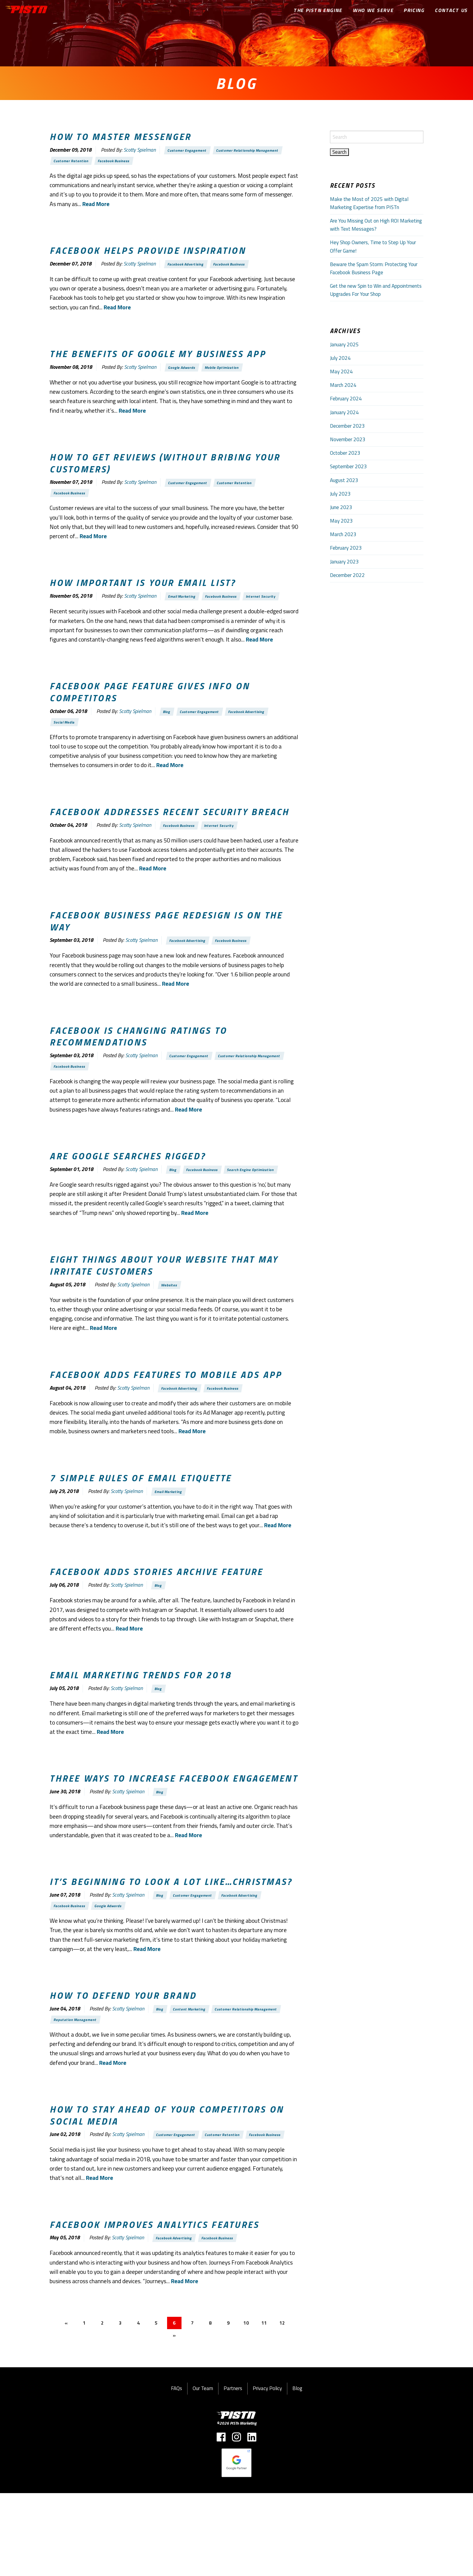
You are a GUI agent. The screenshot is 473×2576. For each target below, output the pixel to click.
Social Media (67, 749)
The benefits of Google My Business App (158, 359)
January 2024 (344, 412)
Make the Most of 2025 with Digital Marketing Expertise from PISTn (369, 203)
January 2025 (344, 344)
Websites (171, 1334)
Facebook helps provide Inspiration (148, 254)
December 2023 (347, 426)
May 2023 (341, 521)
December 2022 (347, 575)
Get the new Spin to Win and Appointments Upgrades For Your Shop (376, 290)
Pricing (414, 10)
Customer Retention (74, 163)
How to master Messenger (120, 136)
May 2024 (341, 371)
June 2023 (341, 507)
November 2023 (347, 439)
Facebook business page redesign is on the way (166, 950)
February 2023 (346, 548)
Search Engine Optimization (81, 1217)
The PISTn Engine (318, 10)
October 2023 (345, 453)
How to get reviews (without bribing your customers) (165, 470)
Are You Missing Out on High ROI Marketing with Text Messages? (376, 225)
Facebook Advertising (189, 268)
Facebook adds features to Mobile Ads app (166, 1425)
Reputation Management (78, 2084)
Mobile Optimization (230, 373)
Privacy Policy (267, 2471)
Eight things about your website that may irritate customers (164, 1313)
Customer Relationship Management (259, 151)
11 (270, 2404)
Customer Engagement (191, 151)
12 (289, 2404)
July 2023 (340, 494)
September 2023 (348, 466)
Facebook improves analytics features (154, 2304)
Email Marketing (185, 608)
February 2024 (346, 398)
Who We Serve (373, 10)
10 (251, 2404)
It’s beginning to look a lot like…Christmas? (171, 1940)
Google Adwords (185, 373)
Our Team (203, 2471)
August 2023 (344, 480)
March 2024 (343, 385)
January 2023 (344, 562)
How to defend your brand (123, 2057)
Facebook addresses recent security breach (169, 839)
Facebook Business (122, 163)
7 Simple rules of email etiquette (140, 1529)
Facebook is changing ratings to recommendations (138, 1067)
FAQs (176, 2471)
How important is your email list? (143, 593)
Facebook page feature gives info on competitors (150, 716)
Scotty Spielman (140, 151)
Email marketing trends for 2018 (140, 1730)
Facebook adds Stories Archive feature (156, 1625)
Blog (168, 737)
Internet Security (71, 620)
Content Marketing (194, 2072)
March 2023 (343, 534)
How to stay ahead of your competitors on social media (167, 2181)
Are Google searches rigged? (128, 1190)
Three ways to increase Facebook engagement (174, 1835)
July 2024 (340, 358)
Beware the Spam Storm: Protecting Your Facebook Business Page (373, 268)
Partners (233, 2471)
